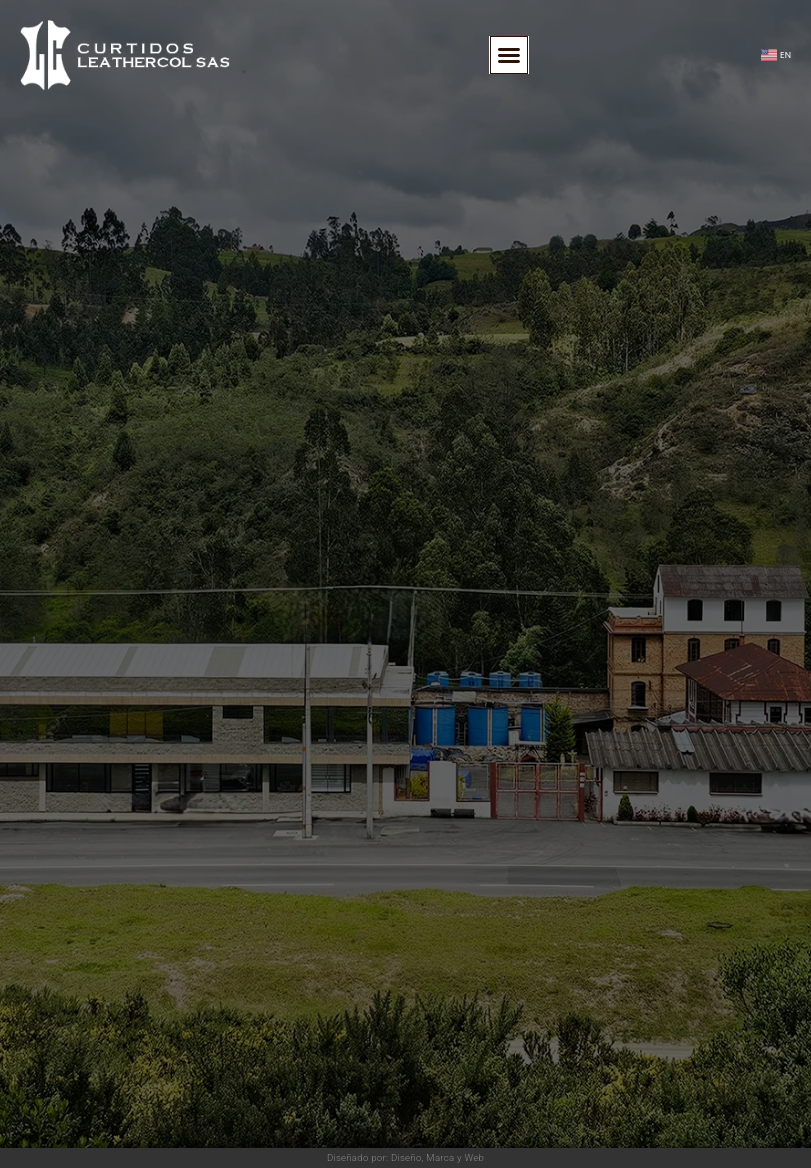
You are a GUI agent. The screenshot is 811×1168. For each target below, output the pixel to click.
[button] (509, 55)
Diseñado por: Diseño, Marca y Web (405, 1157)
